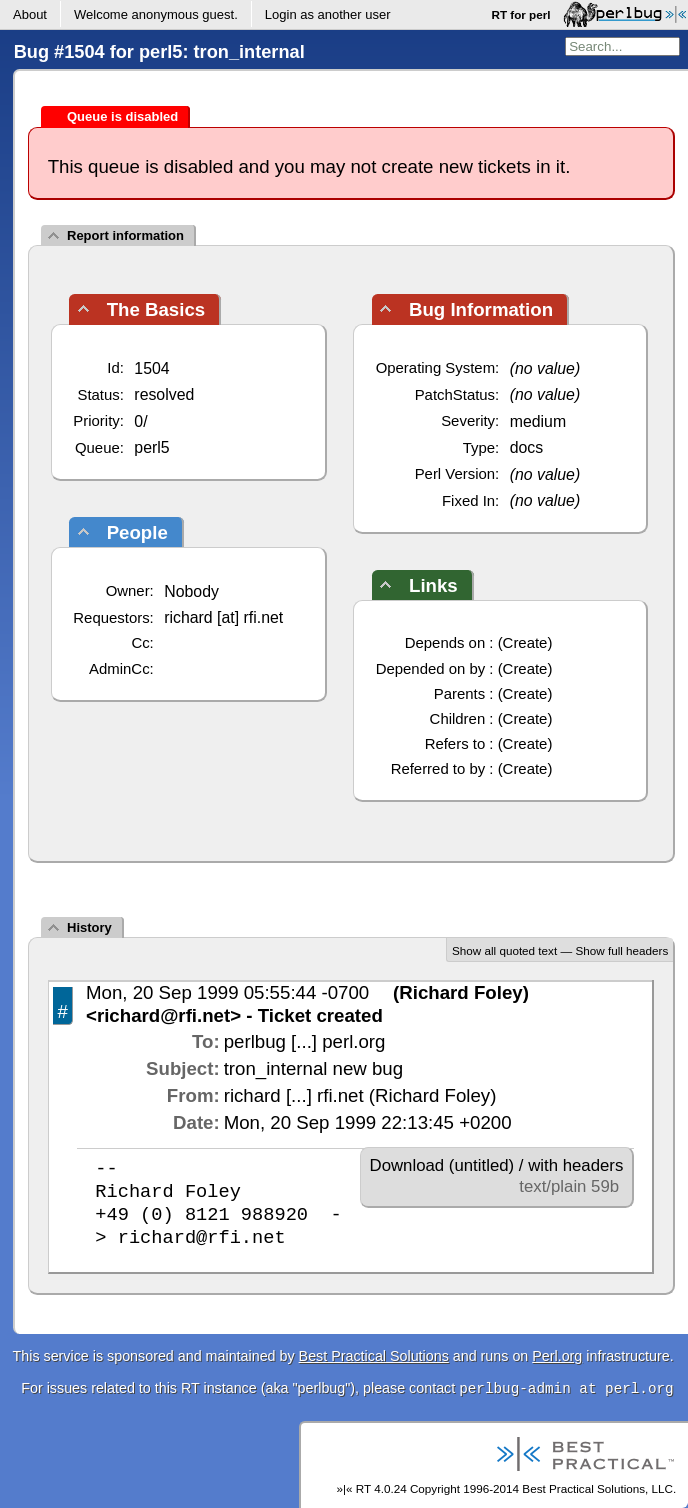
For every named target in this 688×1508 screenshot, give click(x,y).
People (137, 532)
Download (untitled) (442, 1165)
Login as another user (328, 14)
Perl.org (557, 1356)
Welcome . (156, 14)
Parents (459, 693)
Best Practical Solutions (374, 1356)
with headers (575, 1165)
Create (525, 642)
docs (527, 447)
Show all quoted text (504, 950)
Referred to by (438, 768)
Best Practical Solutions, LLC (597, 1488)
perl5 (151, 447)
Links (433, 585)
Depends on (445, 642)
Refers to (455, 743)
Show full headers (621, 950)
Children (458, 718)
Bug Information (481, 309)
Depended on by (431, 668)
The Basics (156, 309)
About (30, 14)
